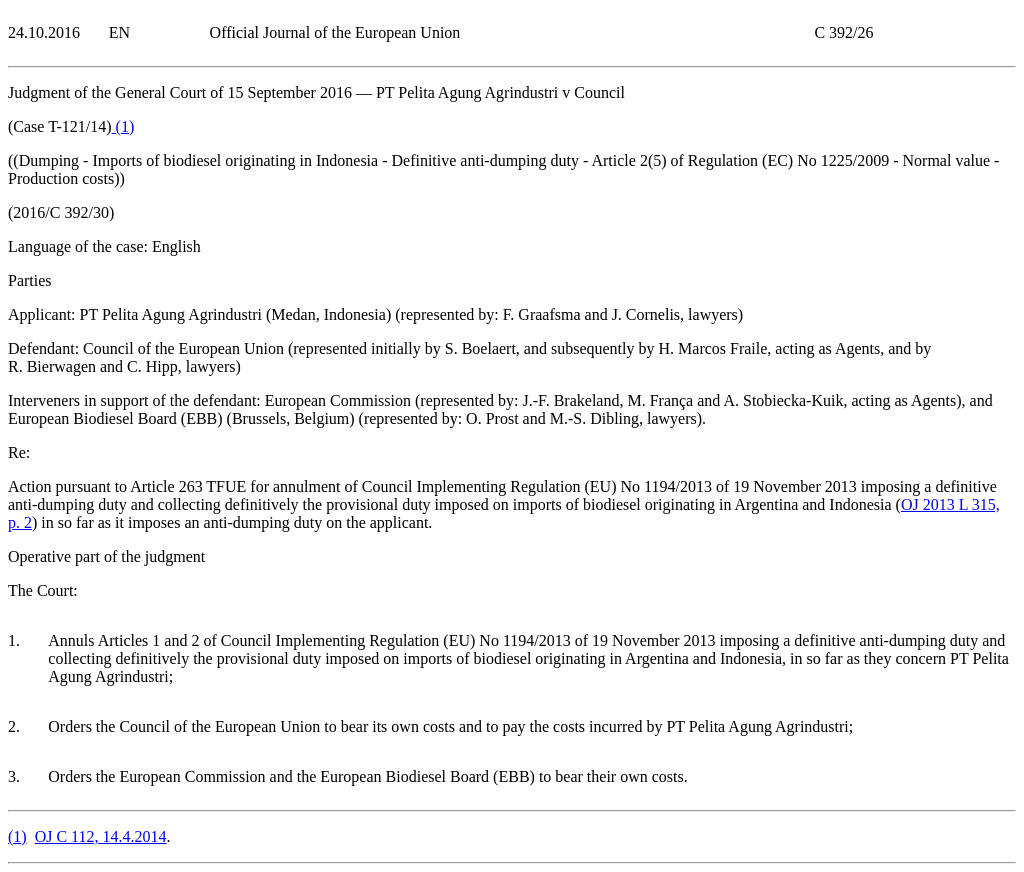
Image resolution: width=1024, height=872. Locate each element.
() (123, 126)
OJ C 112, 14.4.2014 (101, 836)
